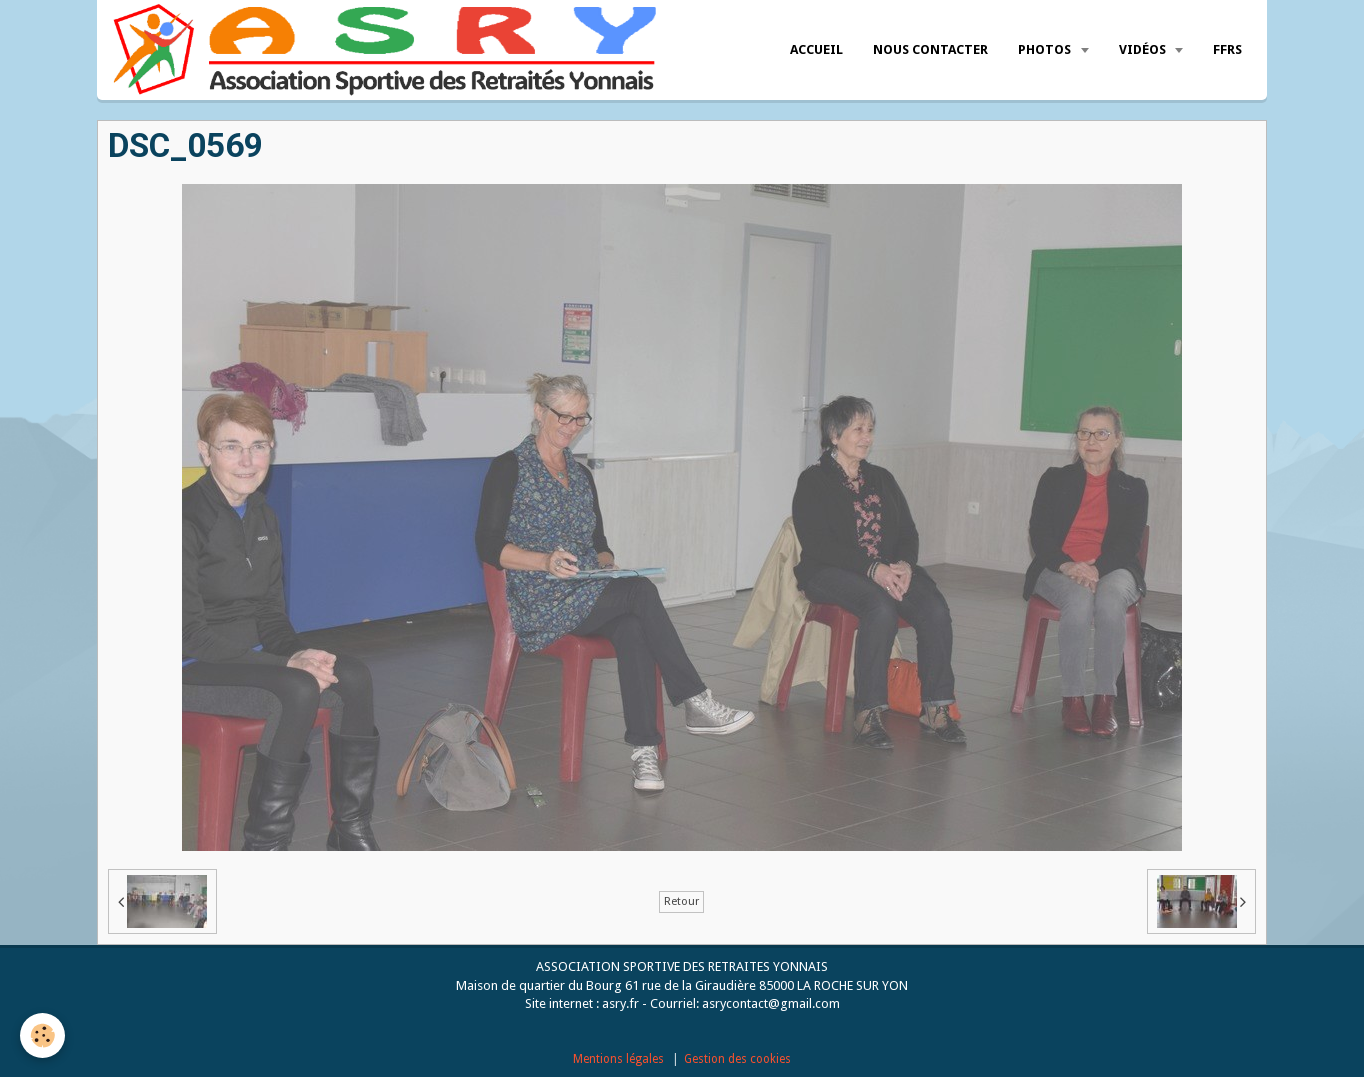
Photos (1046, 49)
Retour (681, 901)
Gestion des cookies (737, 1059)
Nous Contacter (930, 49)
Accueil (816, 49)
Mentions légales (618, 1059)
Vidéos (1144, 49)
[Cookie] (42, 1035)
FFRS (1227, 49)
